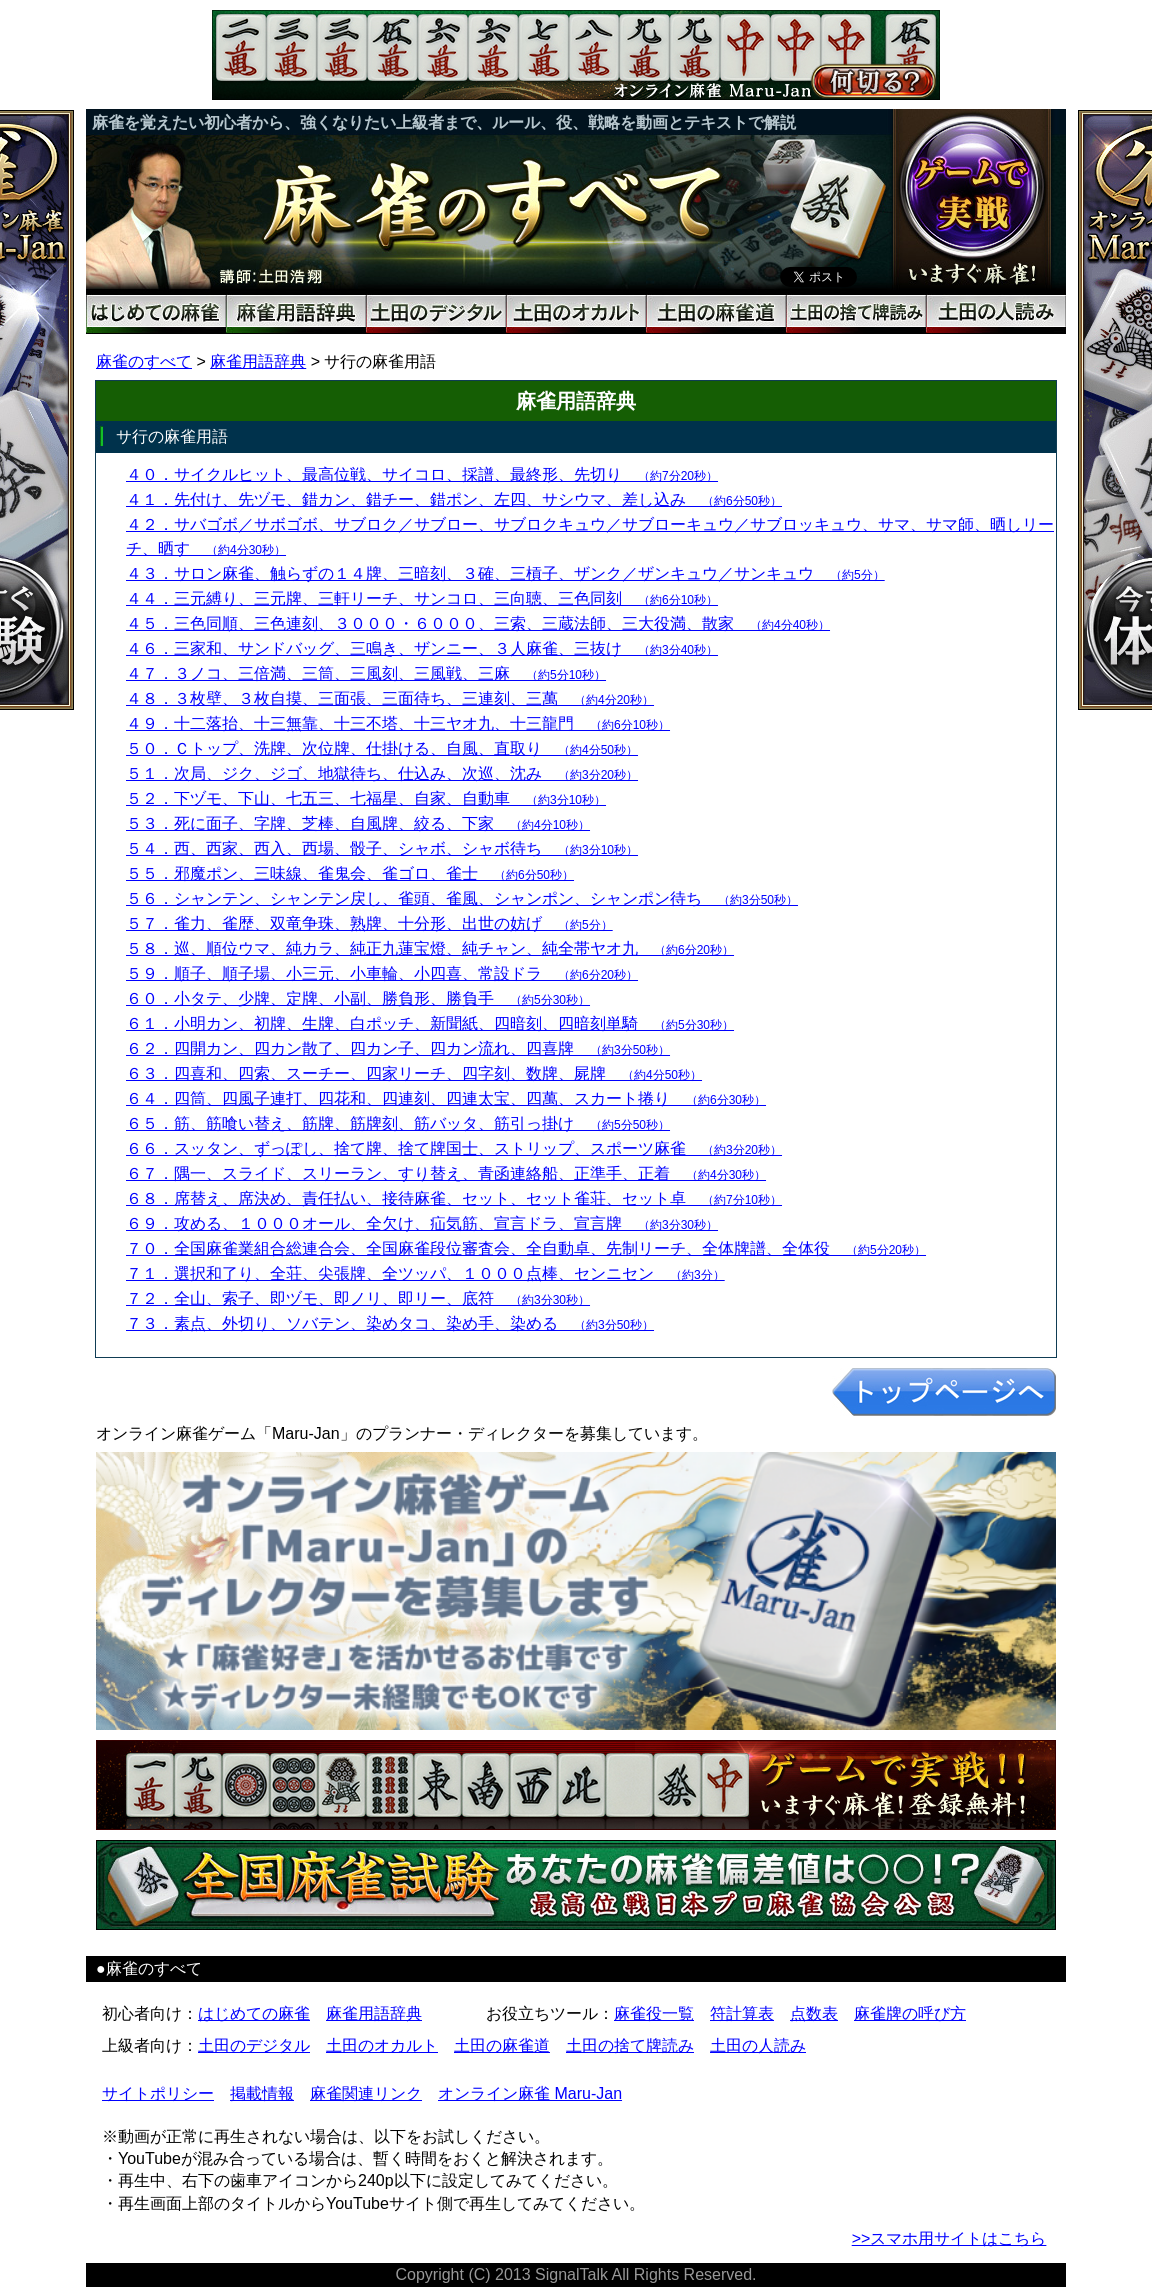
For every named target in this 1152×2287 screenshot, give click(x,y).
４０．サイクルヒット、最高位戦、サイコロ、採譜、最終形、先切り (422, 474)
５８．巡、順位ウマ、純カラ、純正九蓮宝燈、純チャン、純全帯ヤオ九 (430, 948)
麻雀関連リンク (366, 2093)
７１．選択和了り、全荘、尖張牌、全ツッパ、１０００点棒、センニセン (425, 1273)
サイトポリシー (158, 2093)
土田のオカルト (382, 2045)
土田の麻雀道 (502, 2045)
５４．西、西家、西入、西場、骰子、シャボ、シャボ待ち (382, 848)
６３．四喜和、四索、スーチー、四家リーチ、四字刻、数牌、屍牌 (414, 1073)
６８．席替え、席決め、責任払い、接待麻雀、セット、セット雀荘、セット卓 (454, 1198)
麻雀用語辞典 (258, 361)
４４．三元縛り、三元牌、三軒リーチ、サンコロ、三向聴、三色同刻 (422, 598)
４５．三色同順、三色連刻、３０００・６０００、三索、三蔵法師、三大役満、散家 (478, 623)
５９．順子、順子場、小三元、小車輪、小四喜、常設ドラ (382, 973)
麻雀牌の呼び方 (910, 2013)
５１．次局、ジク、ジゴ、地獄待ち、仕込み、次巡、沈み (382, 773)
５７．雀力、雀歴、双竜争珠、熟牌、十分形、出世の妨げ (369, 923)
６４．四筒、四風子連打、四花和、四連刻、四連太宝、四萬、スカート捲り (446, 1098)
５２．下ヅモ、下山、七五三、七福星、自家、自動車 (366, 798)
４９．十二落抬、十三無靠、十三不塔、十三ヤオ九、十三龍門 (398, 723)
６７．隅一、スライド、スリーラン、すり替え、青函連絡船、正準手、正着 (446, 1173)
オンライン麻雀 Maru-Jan (530, 2093)
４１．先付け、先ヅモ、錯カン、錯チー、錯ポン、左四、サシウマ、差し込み (454, 499)
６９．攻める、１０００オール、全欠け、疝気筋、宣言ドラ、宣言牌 (422, 1223)
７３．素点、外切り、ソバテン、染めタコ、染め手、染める (390, 1323)
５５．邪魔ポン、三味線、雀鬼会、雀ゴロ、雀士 (350, 873)
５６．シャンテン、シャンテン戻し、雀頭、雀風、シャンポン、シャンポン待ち (462, 898)
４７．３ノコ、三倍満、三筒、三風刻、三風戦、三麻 (366, 673)
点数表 (814, 2013)
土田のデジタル (254, 2045)
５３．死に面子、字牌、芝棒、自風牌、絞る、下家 (358, 823)
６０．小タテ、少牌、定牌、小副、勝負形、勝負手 (358, 998)
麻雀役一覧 (654, 2013)
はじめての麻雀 (254, 2013)
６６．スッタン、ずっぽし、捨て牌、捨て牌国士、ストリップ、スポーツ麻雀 (454, 1148)
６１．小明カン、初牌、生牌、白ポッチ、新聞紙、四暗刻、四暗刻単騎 (430, 1023)
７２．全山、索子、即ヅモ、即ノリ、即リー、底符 (358, 1298)
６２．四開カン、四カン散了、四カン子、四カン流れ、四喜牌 (398, 1048)
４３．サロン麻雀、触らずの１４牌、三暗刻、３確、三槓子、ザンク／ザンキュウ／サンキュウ (505, 573)
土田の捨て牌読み (630, 2045)
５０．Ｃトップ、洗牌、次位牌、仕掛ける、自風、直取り (382, 748)
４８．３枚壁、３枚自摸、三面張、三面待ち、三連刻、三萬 (390, 698)
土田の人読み (758, 2045)
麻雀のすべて (144, 361)
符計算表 (742, 2013)
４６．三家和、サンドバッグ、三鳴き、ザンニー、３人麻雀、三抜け (422, 648)
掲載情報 (262, 2093)
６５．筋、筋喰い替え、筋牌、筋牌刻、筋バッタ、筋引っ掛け (398, 1123)
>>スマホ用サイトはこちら (949, 2238)
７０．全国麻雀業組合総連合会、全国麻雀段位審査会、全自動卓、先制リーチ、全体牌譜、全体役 (526, 1248)
